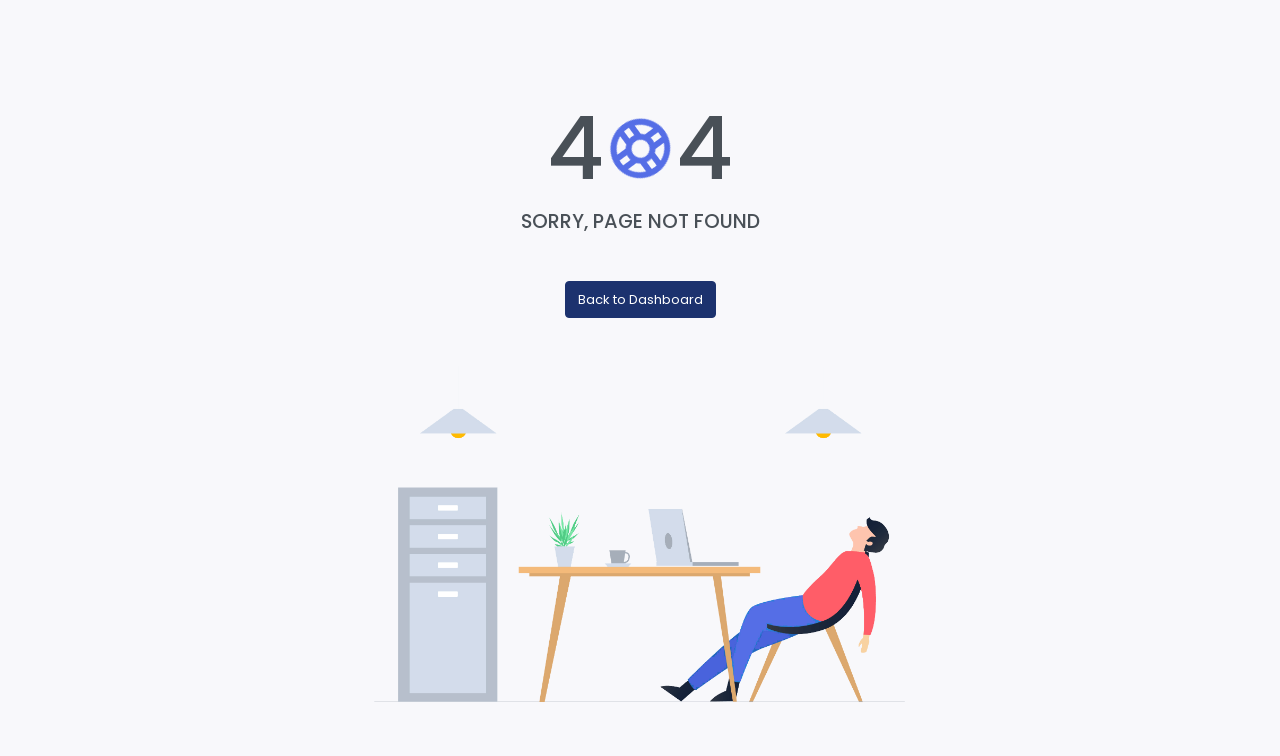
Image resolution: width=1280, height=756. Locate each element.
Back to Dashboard (640, 299)
